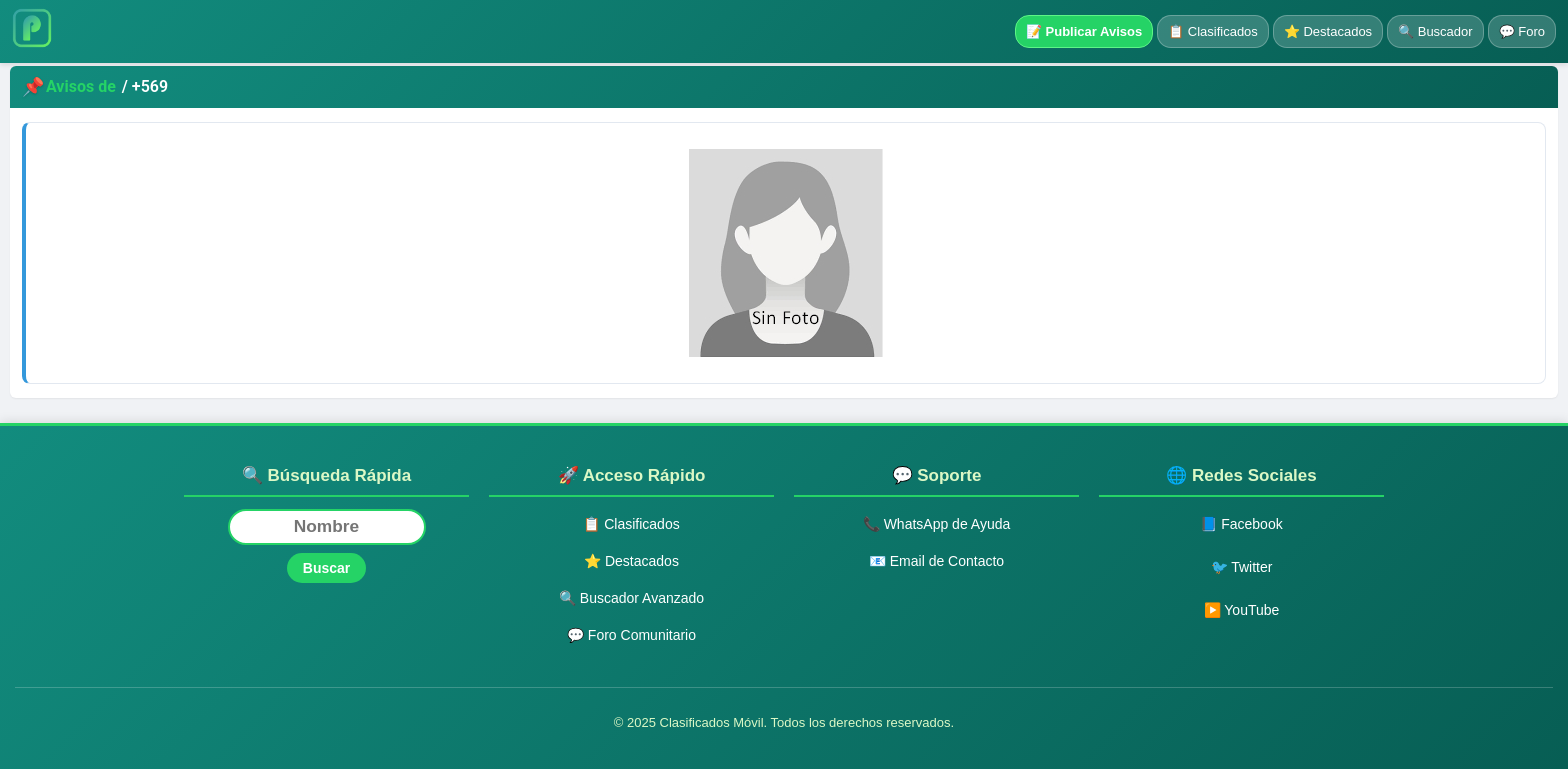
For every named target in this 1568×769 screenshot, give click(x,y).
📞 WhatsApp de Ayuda (937, 524)
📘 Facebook (1241, 524)
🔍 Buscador (1435, 31)
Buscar (326, 568)
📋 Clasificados (1213, 31)
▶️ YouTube (1242, 610)
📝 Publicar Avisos (1084, 31)
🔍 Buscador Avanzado (631, 598)
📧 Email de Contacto (936, 561)
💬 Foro (1522, 31)
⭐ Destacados (1328, 31)
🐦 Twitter (1242, 567)
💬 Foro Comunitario (631, 635)
